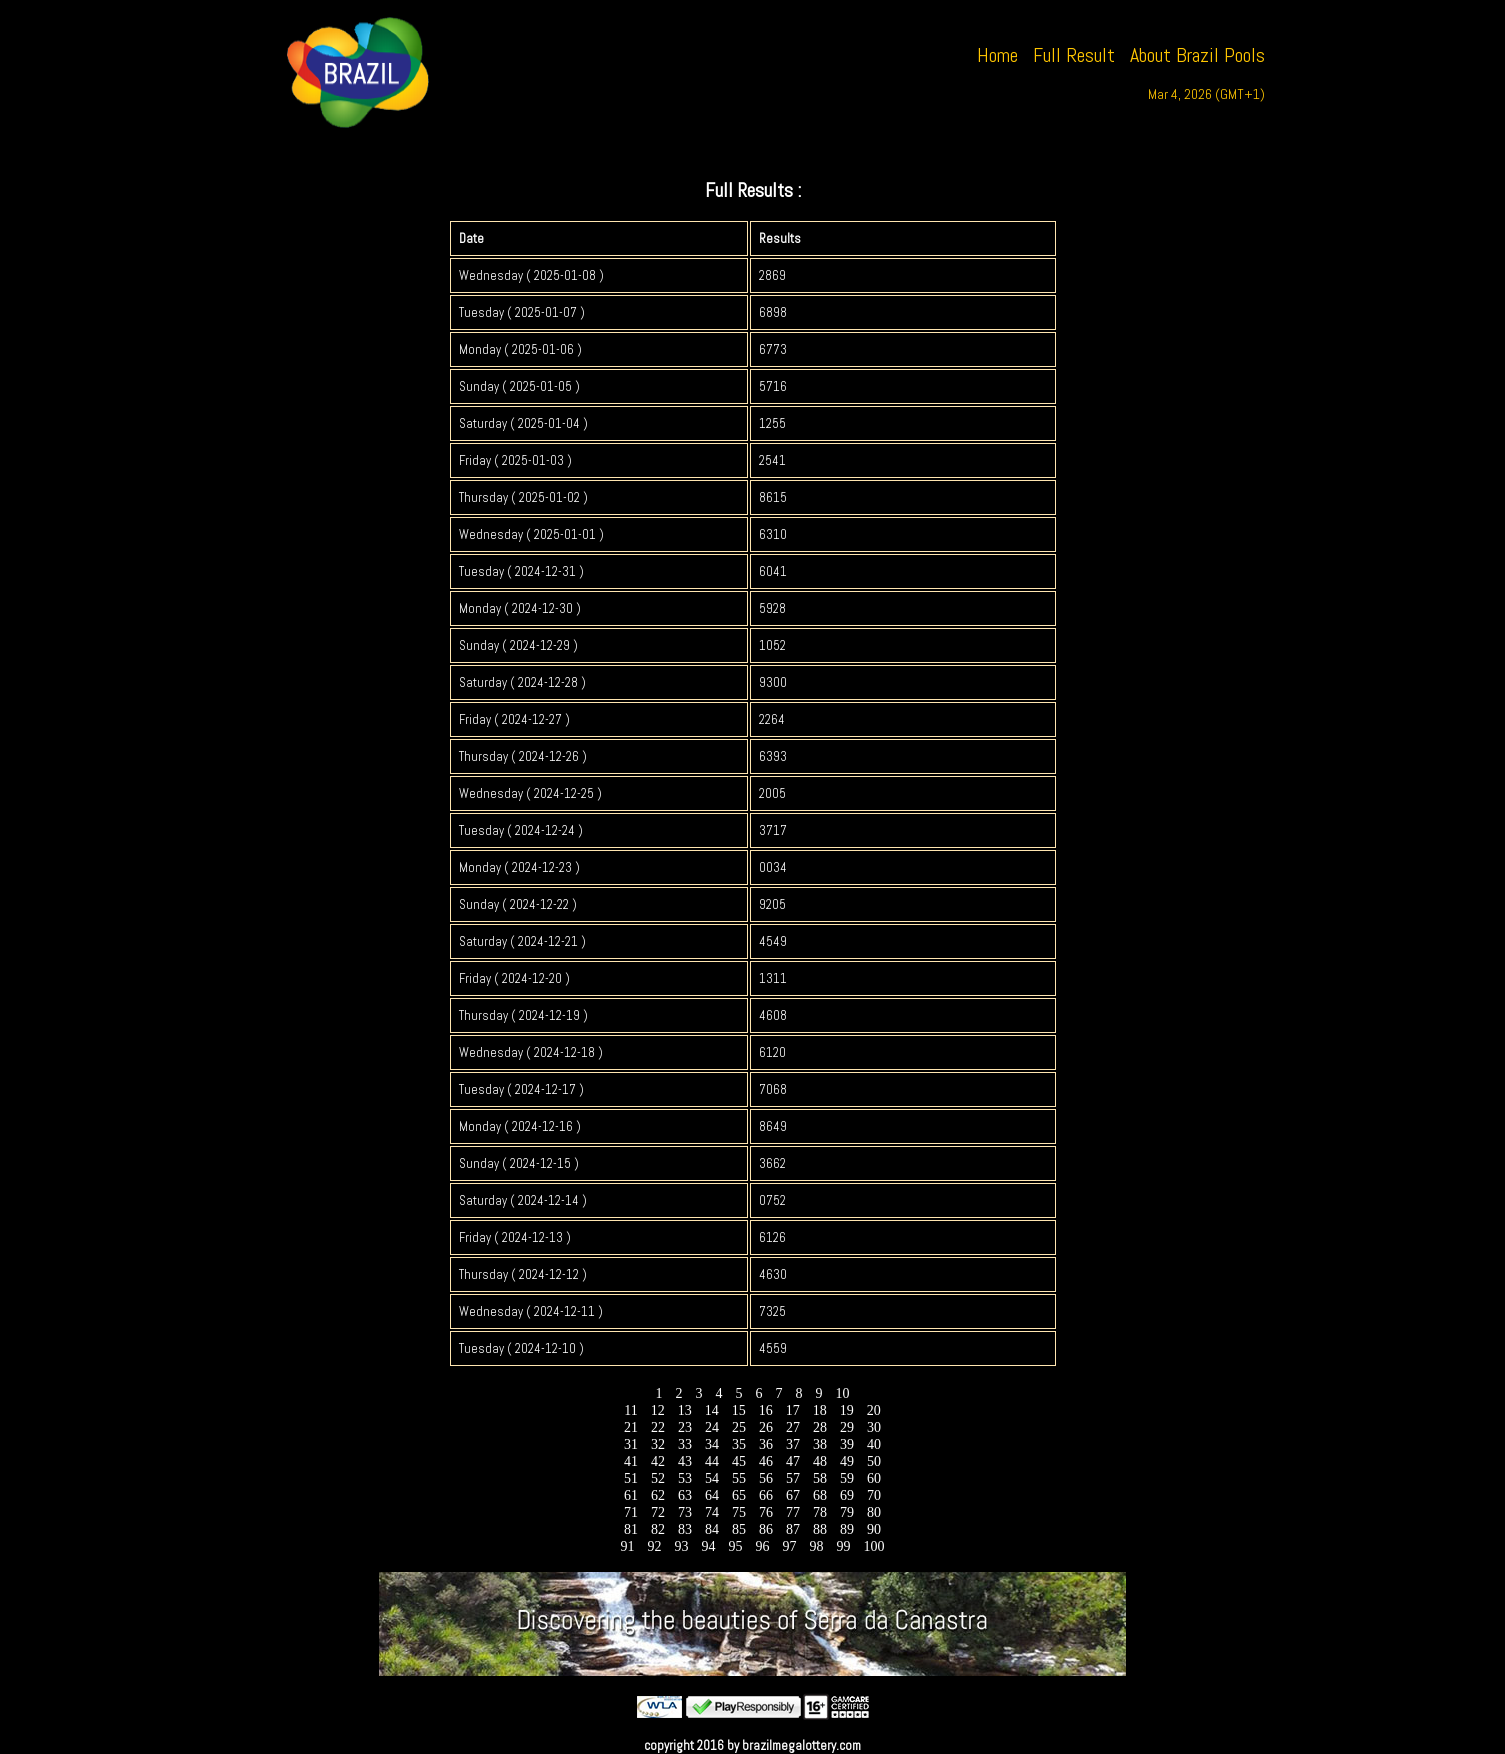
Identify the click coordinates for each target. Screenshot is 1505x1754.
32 (658, 1444)
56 (766, 1478)
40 (874, 1444)
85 (739, 1529)
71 (631, 1512)
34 (712, 1444)
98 (816, 1546)
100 (874, 1546)
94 (708, 1546)
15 (738, 1410)
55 (739, 1478)
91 (627, 1546)
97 (789, 1546)
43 (685, 1461)
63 (685, 1495)
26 (766, 1427)
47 (793, 1461)
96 (762, 1546)
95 (735, 1546)
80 (874, 1512)
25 (739, 1427)
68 (820, 1495)
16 (765, 1410)
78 (820, 1512)
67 (793, 1495)
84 (712, 1529)
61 (631, 1495)
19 (846, 1410)
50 (874, 1461)
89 (847, 1529)
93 (681, 1546)
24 (712, 1427)
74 (712, 1512)
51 (631, 1478)
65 (739, 1495)
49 (847, 1461)
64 (712, 1495)
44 (712, 1461)
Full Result (1074, 55)
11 (631, 1410)
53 (685, 1478)
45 (739, 1461)
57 (793, 1478)
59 (847, 1478)
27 (793, 1427)
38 (820, 1444)
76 (766, 1512)
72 (658, 1512)
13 (684, 1410)
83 (685, 1529)
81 (631, 1529)
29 (847, 1427)
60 (874, 1478)
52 (658, 1478)
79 (847, 1512)
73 (685, 1512)
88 (820, 1529)
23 (685, 1427)
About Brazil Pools (1197, 55)
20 (873, 1410)
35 (739, 1444)
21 (631, 1427)
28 (820, 1427)
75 (739, 1512)
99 (843, 1546)
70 (874, 1495)
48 (820, 1461)
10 (842, 1393)
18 (819, 1410)
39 (847, 1444)
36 (766, 1444)
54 (712, 1478)
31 (631, 1444)
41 (631, 1461)
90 (874, 1529)
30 (874, 1427)
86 (766, 1529)
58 (820, 1478)
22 (658, 1427)
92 (654, 1546)
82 (658, 1529)
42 (658, 1461)
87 (793, 1529)
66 (766, 1495)
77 (793, 1512)
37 (793, 1444)
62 (658, 1495)
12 (657, 1410)
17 (792, 1410)
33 (685, 1444)
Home (997, 55)
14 (711, 1410)
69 (847, 1495)
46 (766, 1461)
